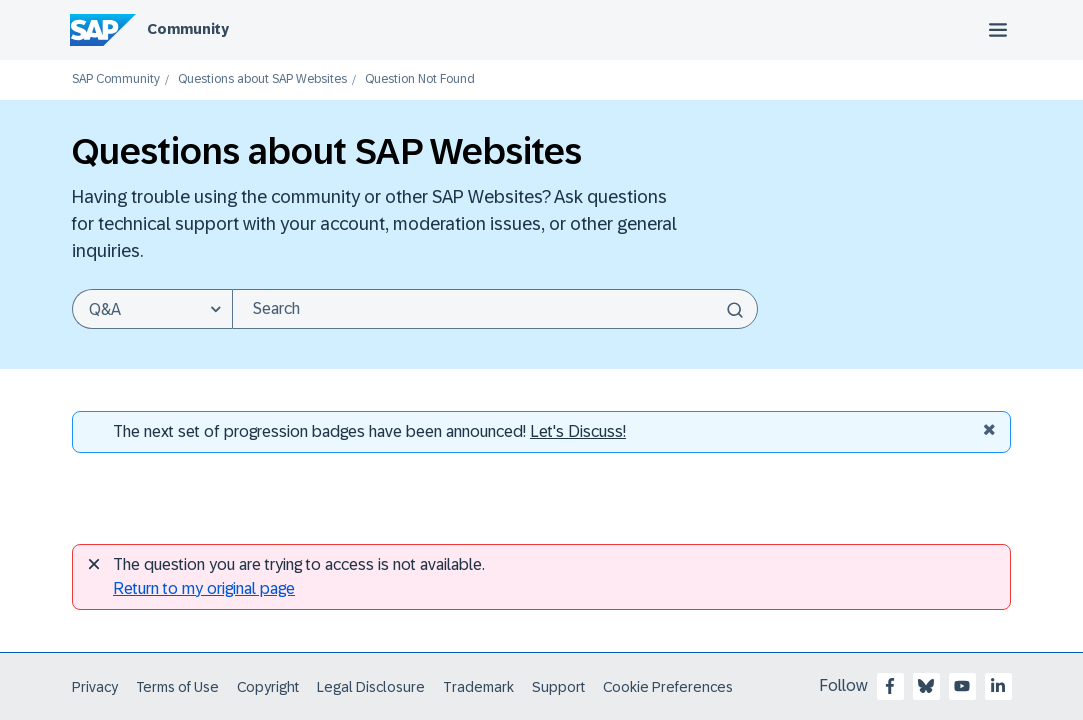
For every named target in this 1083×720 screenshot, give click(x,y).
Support (558, 687)
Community (188, 29)
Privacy (95, 687)
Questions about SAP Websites (262, 79)
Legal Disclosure (371, 687)
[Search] (495, 309)
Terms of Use (177, 687)
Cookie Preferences (668, 687)
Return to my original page (204, 588)
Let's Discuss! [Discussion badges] (578, 431)
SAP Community (116, 79)
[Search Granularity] (152, 309)
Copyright (268, 687)
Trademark (478, 687)
